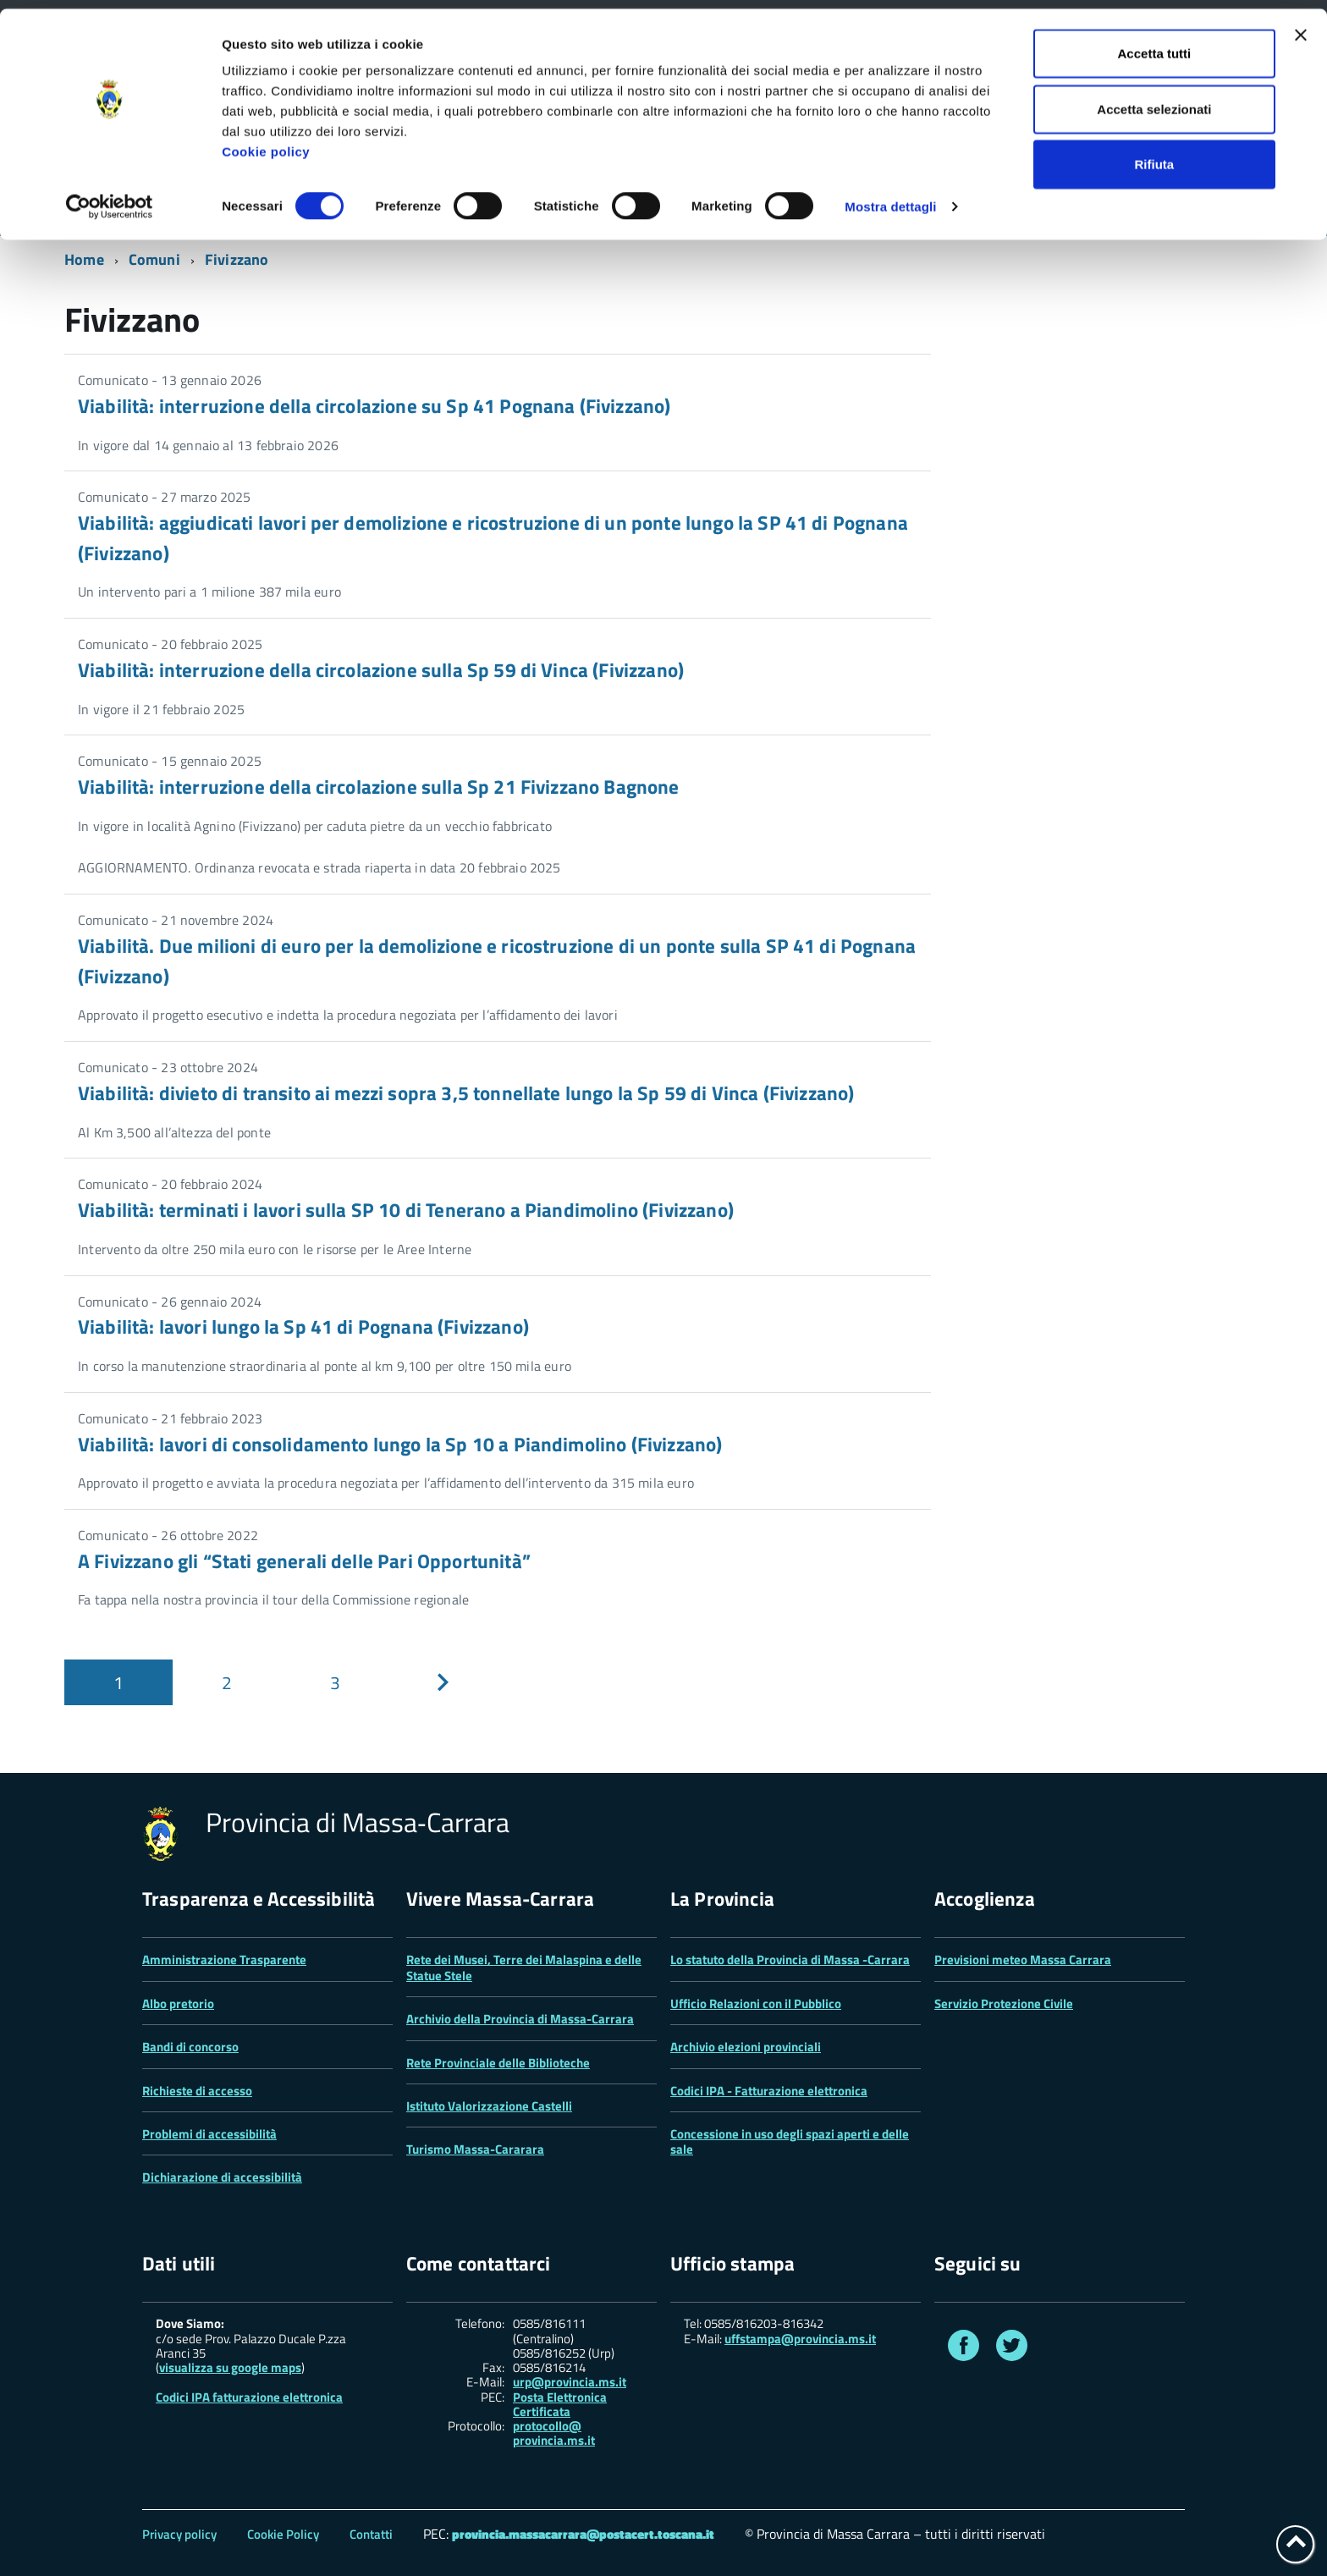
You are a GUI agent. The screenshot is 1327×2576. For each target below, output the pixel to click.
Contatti (371, 2534)
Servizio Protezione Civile (1003, 2003)
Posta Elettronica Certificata (560, 2404)
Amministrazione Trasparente (224, 1959)
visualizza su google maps (230, 2367)
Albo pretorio (178, 2003)
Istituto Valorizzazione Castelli (489, 2106)
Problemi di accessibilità (209, 2134)
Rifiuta (1155, 155)
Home (84, 259)
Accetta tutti (1155, 44)
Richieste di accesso (197, 2090)
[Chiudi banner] (1301, 26)
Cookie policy (266, 142)
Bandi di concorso (190, 2046)
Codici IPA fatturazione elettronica (249, 2397)
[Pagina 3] (335, 1682)
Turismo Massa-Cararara (475, 2149)
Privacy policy (179, 2534)
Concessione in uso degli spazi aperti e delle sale (789, 2141)
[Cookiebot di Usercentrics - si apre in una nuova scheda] (110, 198)
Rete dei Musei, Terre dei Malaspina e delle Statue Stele (523, 1967)
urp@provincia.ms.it (569, 2382)
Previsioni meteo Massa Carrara (1022, 1959)
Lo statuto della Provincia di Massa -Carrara (790, 1959)
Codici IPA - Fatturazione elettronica (768, 2090)
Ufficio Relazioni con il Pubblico (755, 2003)
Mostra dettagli (890, 197)
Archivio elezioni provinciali (745, 2046)
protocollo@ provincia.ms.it (554, 2433)
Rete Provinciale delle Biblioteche (498, 2062)
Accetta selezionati (1154, 100)
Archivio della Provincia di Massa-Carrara (520, 2018)
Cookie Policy (283, 2534)
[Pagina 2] (227, 1682)
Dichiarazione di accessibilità (222, 2177)
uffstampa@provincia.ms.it (800, 2338)
